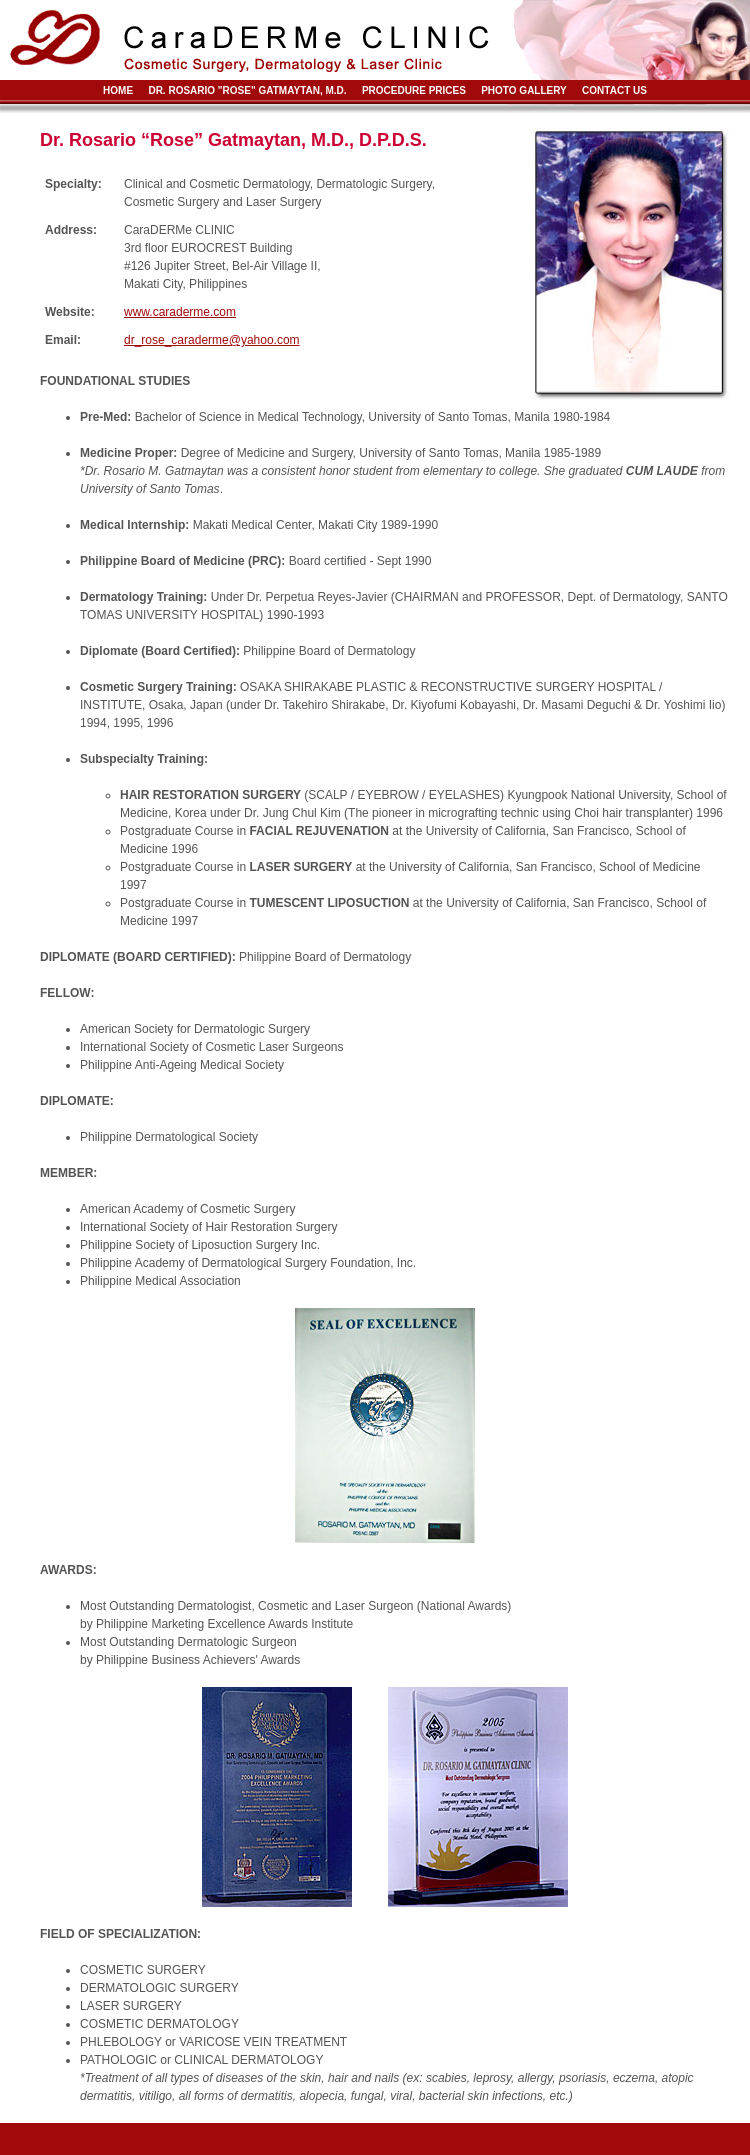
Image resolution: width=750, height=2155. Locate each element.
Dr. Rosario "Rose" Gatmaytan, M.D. (247, 90)
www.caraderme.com (180, 312)
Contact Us (614, 90)
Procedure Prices (414, 90)
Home (118, 90)
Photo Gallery (524, 90)
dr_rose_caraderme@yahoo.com (212, 340)
